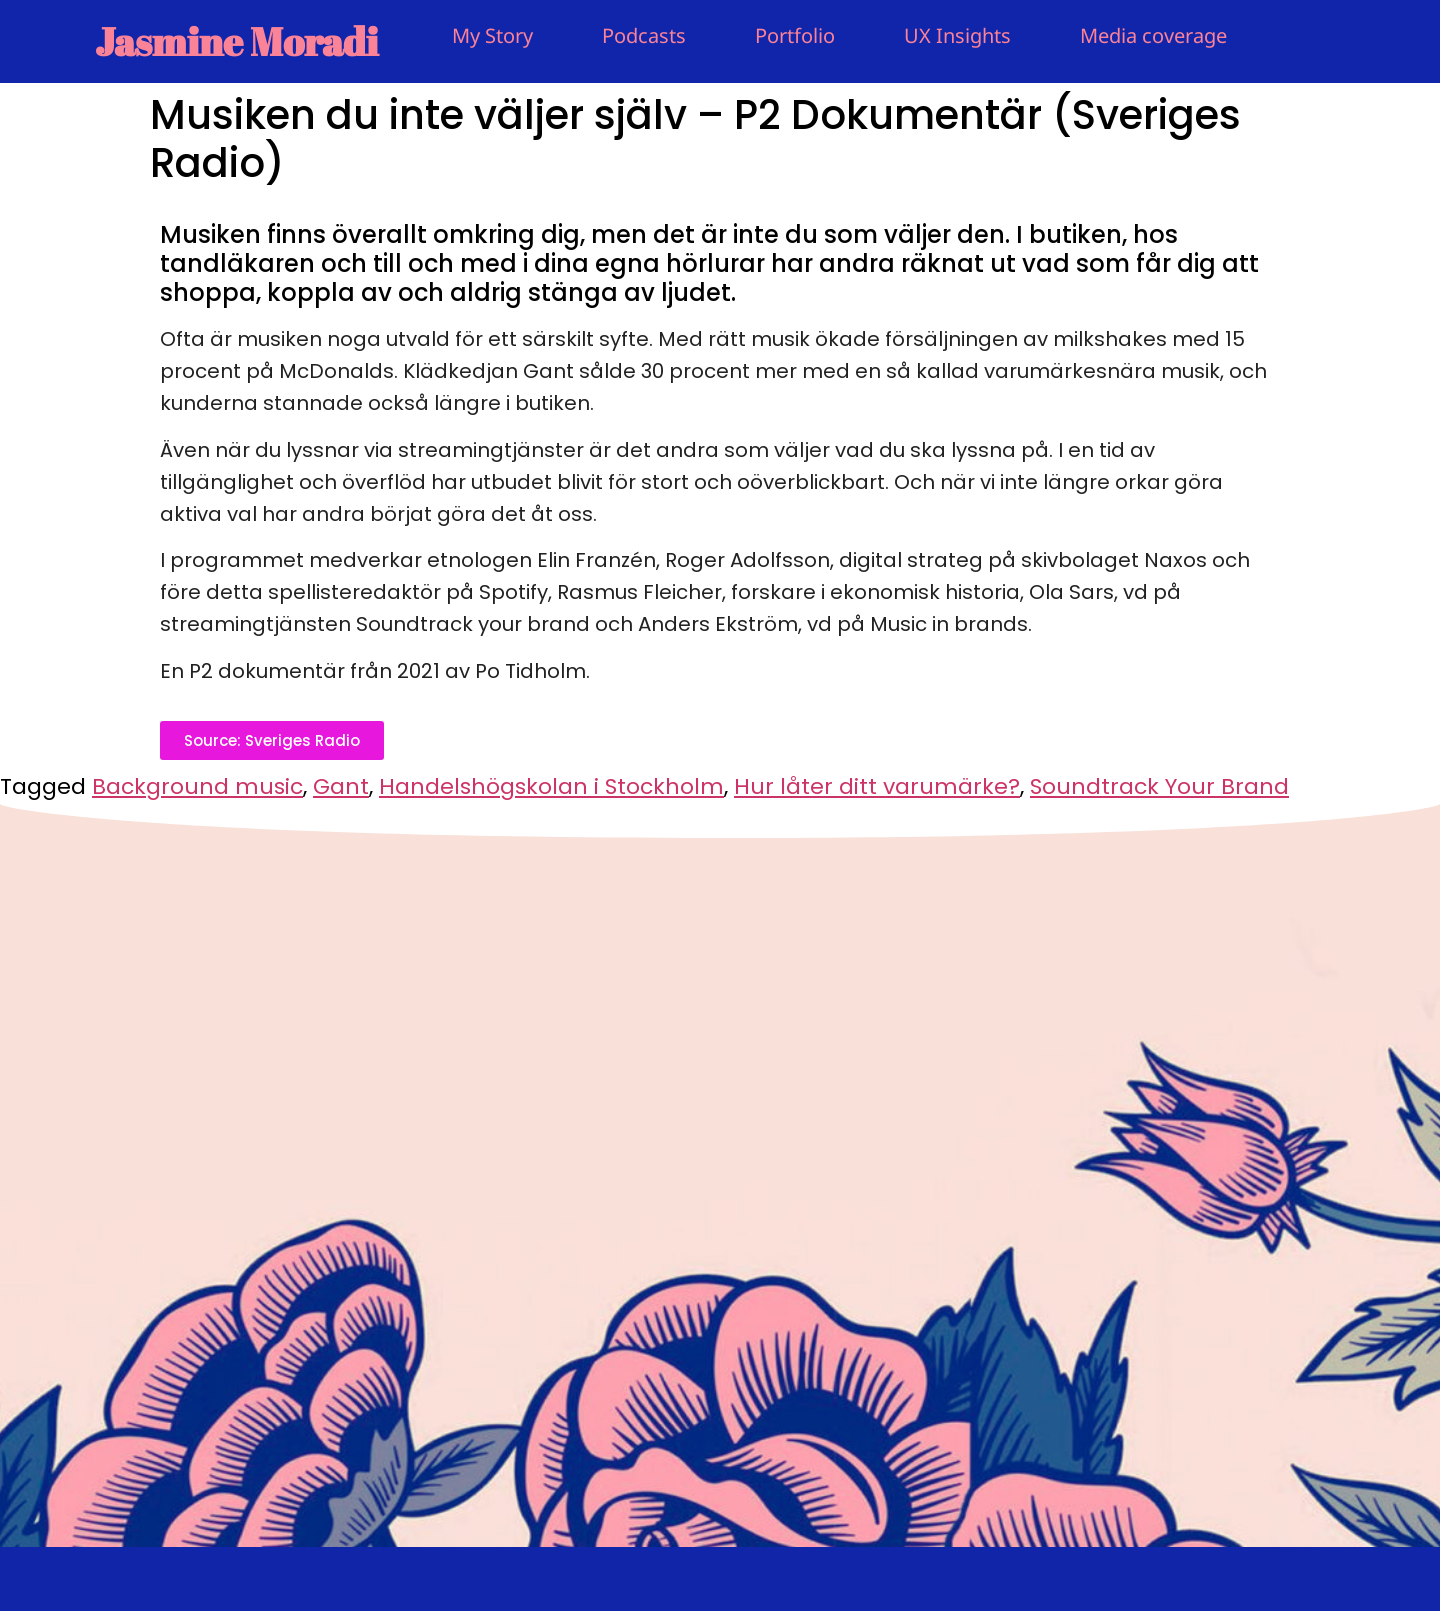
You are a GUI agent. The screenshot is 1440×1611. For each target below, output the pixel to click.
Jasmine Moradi (236, 41)
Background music (197, 786)
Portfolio (795, 35)
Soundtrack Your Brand (1159, 786)
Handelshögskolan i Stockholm (551, 786)
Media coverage (1153, 35)
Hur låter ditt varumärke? (877, 786)
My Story (492, 35)
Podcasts (644, 35)
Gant (341, 786)
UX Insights (957, 35)
